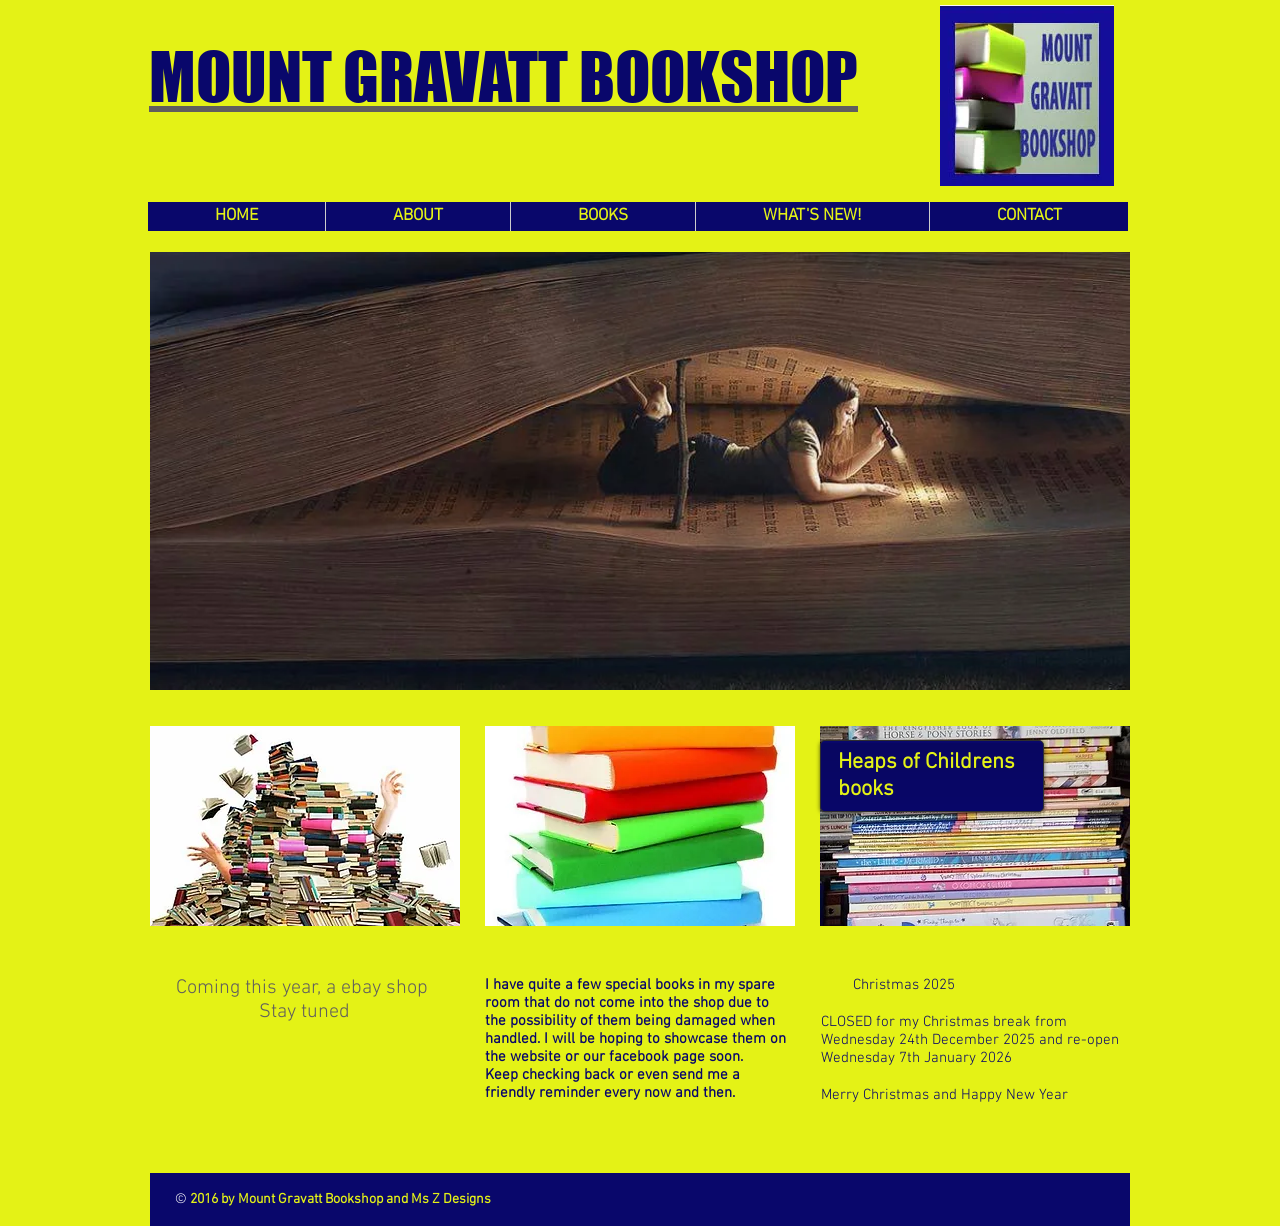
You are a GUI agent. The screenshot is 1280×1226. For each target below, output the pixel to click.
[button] (640, 471)
